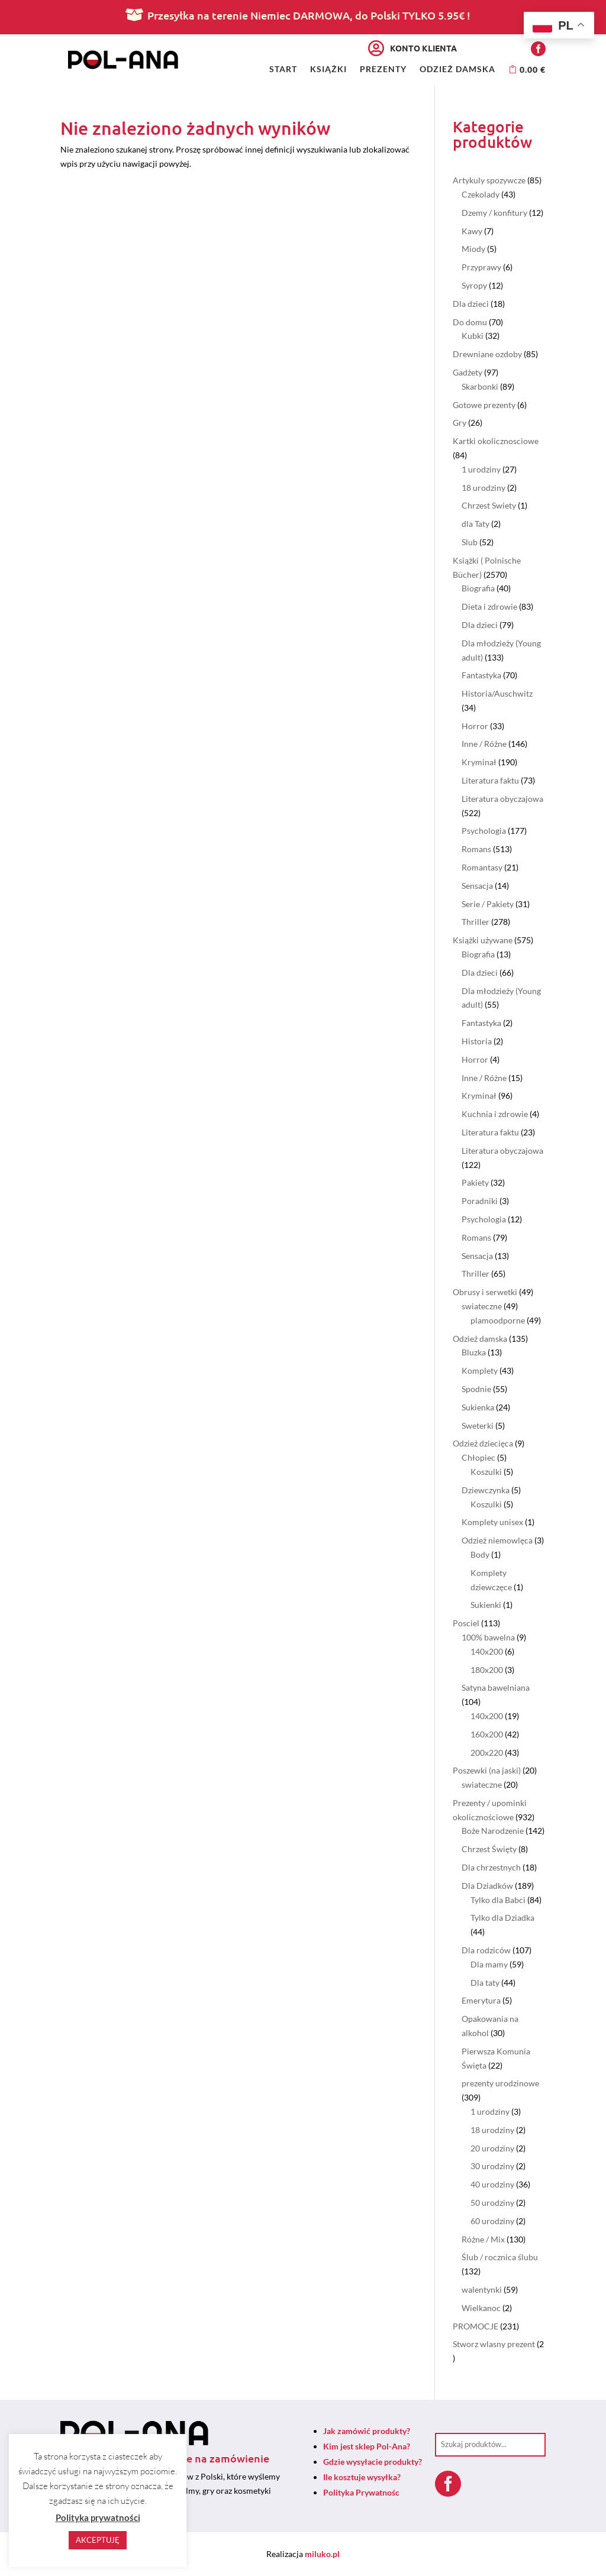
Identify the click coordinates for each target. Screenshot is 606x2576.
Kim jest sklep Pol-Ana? (366, 2446)
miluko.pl (322, 2554)
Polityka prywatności (98, 2517)
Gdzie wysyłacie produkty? (372, 2462)
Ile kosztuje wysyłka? (362, 2477)
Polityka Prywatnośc (361, 2492)
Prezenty (383, 69)
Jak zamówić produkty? (366, 2431)
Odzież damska (457, 69)
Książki (328, 69)
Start (283, 69)
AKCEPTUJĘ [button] (98, 2540)
